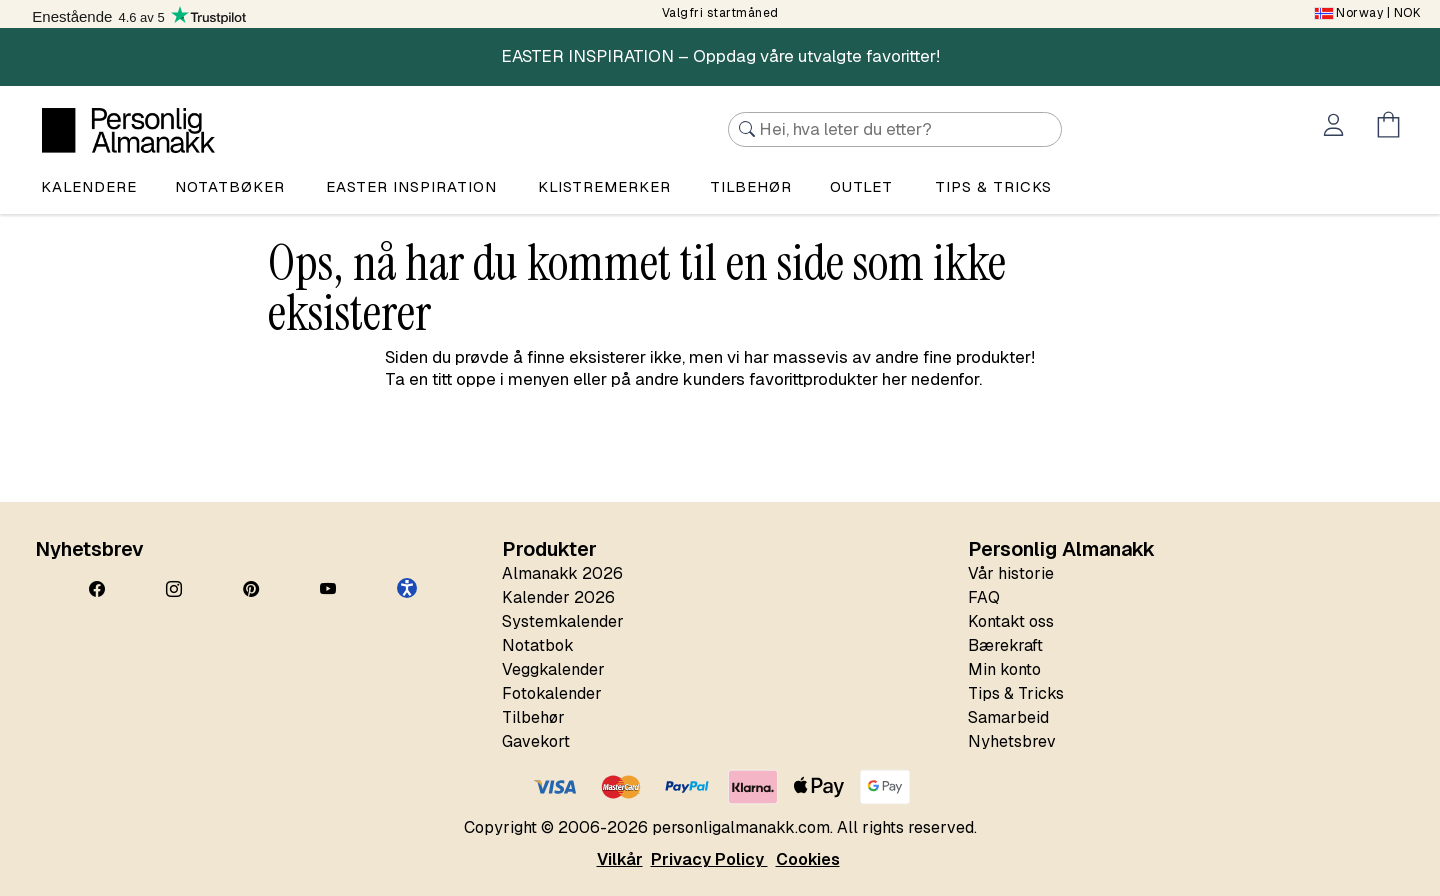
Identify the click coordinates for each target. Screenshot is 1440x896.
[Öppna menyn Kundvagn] (1392, 128)
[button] (407, 588)
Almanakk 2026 (562, 573)
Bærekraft (1005, 645)
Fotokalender (552, 693)
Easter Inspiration (411, 186)
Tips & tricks (993, 186)
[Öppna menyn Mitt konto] (1337, 128)
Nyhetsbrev (1012, 741)
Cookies (808, 859)
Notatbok (538, 645)
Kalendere (89, 186)
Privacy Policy (709, 859)
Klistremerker (604, 186)
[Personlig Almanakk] (128, 130)
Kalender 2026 (558, 597)
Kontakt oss (1011, 621)
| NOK (1368, 13)
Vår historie (1011, 573)
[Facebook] (97, 590)
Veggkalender (553, 669)
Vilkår (620, 859)
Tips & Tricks (1016, 693)
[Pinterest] (251, 590)
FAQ (984, 597)
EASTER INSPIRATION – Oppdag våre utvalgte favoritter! (720, 56)
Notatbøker (230, 186)
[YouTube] (328, 590)
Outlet (861, 186)
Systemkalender (563, 621)
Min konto (1004, 669)
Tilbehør (751, 186)
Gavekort (536, 741)
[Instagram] (174, 590)
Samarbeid (1008, 717)
